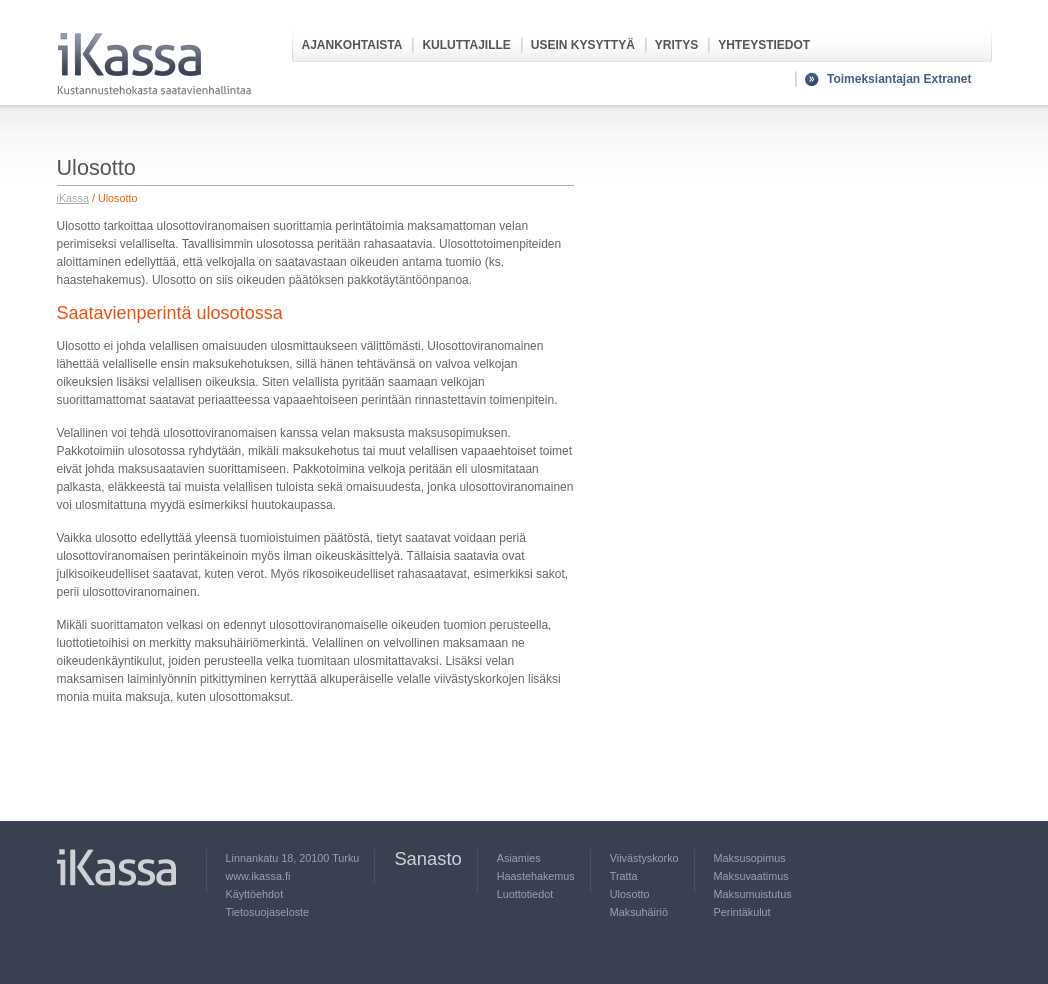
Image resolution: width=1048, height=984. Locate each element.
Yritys (676, 45)
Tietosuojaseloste (268, 912)
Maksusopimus (750, 858)
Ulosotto (630, 894)
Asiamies (519, 858)
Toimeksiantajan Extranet (899, 79)
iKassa (73, 198)
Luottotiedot (525, 894)
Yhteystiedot (764, 45)
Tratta (624, 876)
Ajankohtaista (352, 45)
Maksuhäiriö (639, 912)
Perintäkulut (742, 912)
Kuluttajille (466, 45)
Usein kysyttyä (583, 45)
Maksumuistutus (753, 894)
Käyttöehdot (255, 894)
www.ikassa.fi (258, 876)
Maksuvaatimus (751, 876)
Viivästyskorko (644, 858)
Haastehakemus (536, 876)
